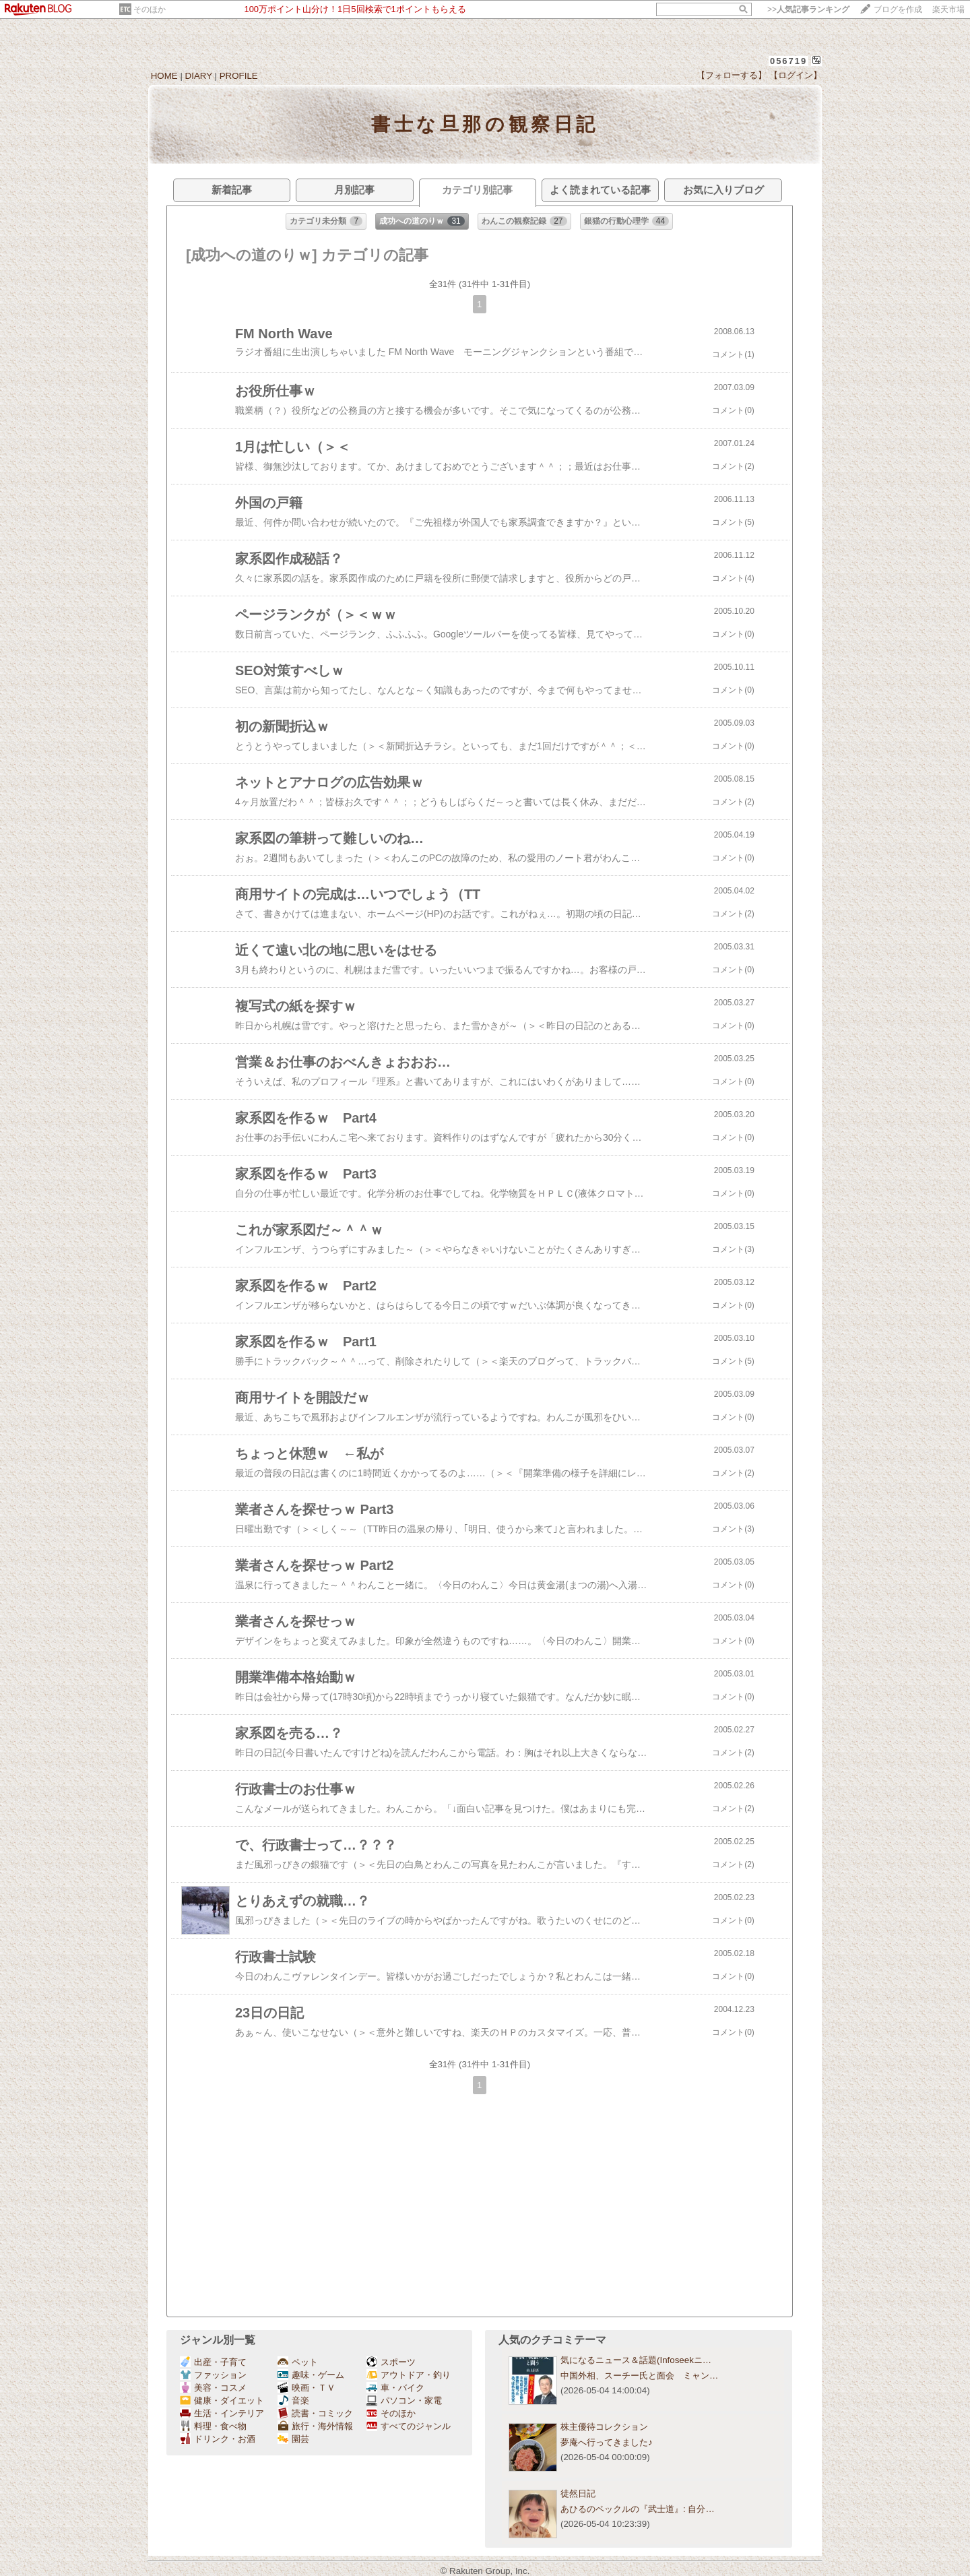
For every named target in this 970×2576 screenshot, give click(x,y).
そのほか (149, 9)
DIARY (198, 76)
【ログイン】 (795, 75)
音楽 (293, 2400)
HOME (164, 76)
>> (808, 9)
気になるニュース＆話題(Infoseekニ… (635, 2360)
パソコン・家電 (404, 2400)
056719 (788, 61)
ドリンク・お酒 (217, 2439)
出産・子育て (213, 2362)
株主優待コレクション (604, 2427)
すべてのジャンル (408, 2426)
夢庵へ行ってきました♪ (606, 2442)
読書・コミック (315, 2413)
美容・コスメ (213, 2388)
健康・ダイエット (222, 2400)
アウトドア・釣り (408, 2375)
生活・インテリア (222, 2413)
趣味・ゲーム (311, 2375)
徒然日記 (577, 2493)
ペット (298, 2362)
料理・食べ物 (213, 2426)
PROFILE (239, 76)
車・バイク (395, 2388)
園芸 (293, 2439)
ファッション (213, 2375)
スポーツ (391, 2362)
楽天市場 (948, 9)
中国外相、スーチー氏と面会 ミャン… (639, 2375)
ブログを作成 (898, 9)
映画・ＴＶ (306, 2388)
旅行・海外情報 (315, 2426)
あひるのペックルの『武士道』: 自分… (637, 2509)
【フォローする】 (732, 75)
